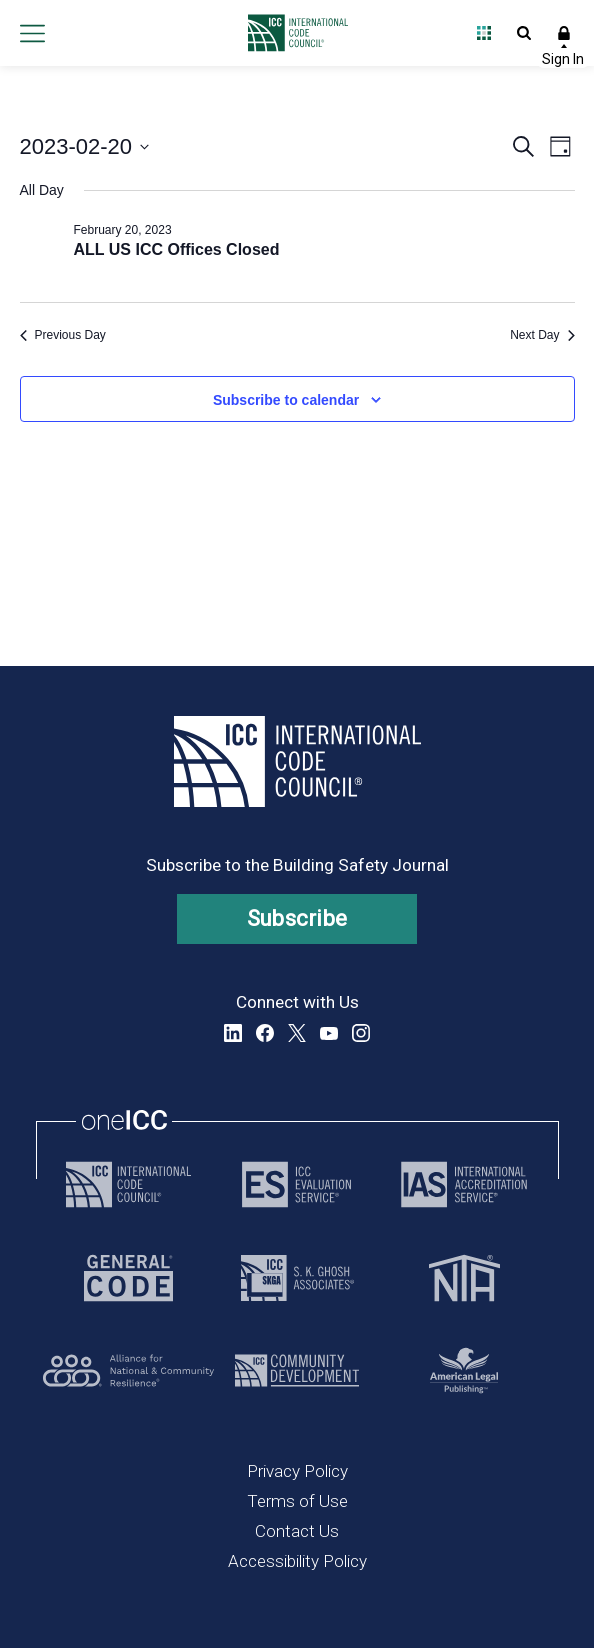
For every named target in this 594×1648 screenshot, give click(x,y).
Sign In (564, 33)
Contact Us (297, 1531)
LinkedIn (233, 1033)
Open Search (524, 33)
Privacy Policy (297, 1471)
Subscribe (297, 918)
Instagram (361, 1033)
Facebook (265, 1033)
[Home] (292, 33)
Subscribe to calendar (286, 400)
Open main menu (32, 33)
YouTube (329, 1033)
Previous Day (63, 335)
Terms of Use (297, 1501)
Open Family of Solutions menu (484, 33)
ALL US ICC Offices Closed (177, 249)
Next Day (542, 335)
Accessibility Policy (297, 1561)
